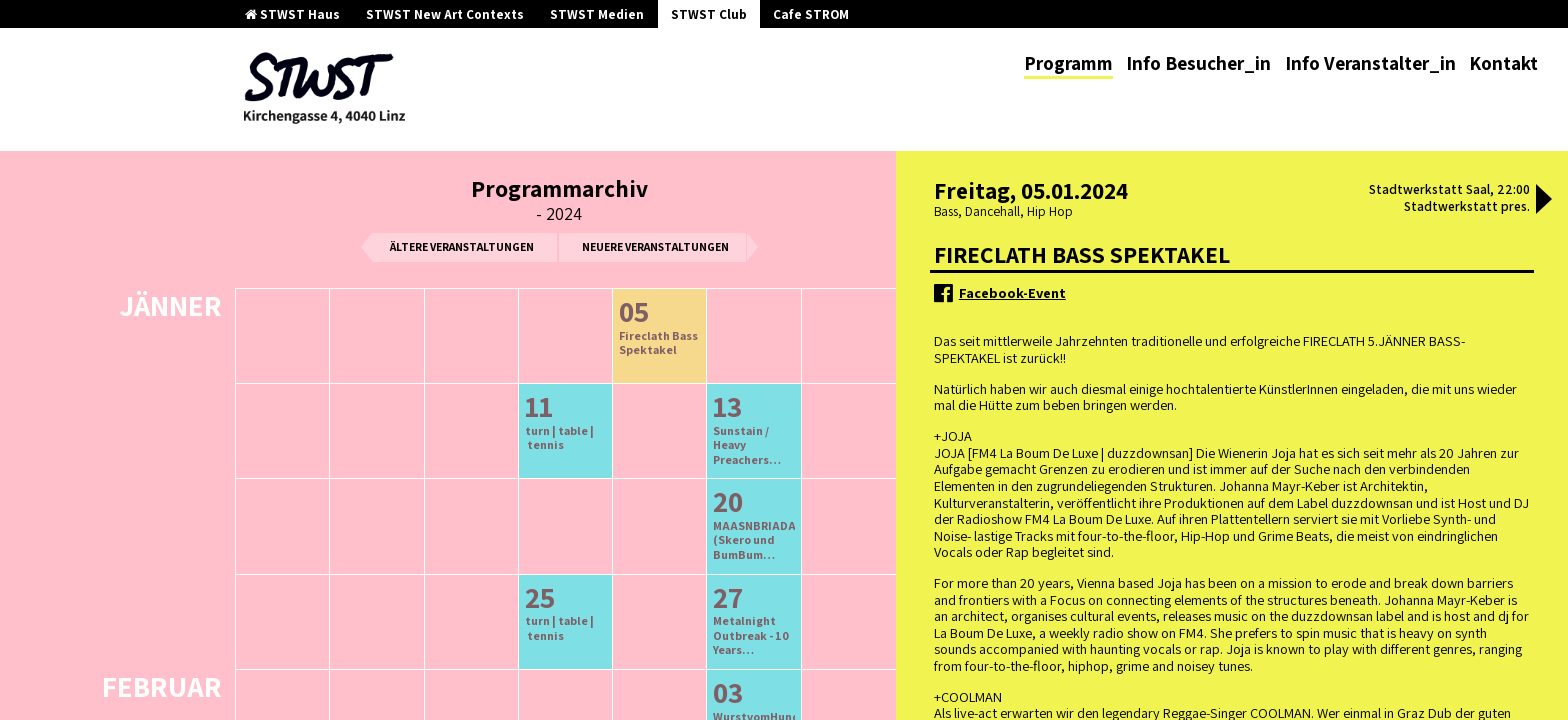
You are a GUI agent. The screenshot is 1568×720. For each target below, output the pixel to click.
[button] (1544, 201)
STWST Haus (292, 14)
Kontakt (1503, 63)
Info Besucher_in (1198, 63)
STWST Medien (597, 14)
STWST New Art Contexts (445, 14)
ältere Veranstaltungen (462, 246)
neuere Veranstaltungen (655, 246)
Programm (1068, 63)
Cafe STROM (811, 14)
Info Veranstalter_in (1370, 63)
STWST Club (709, 14)
